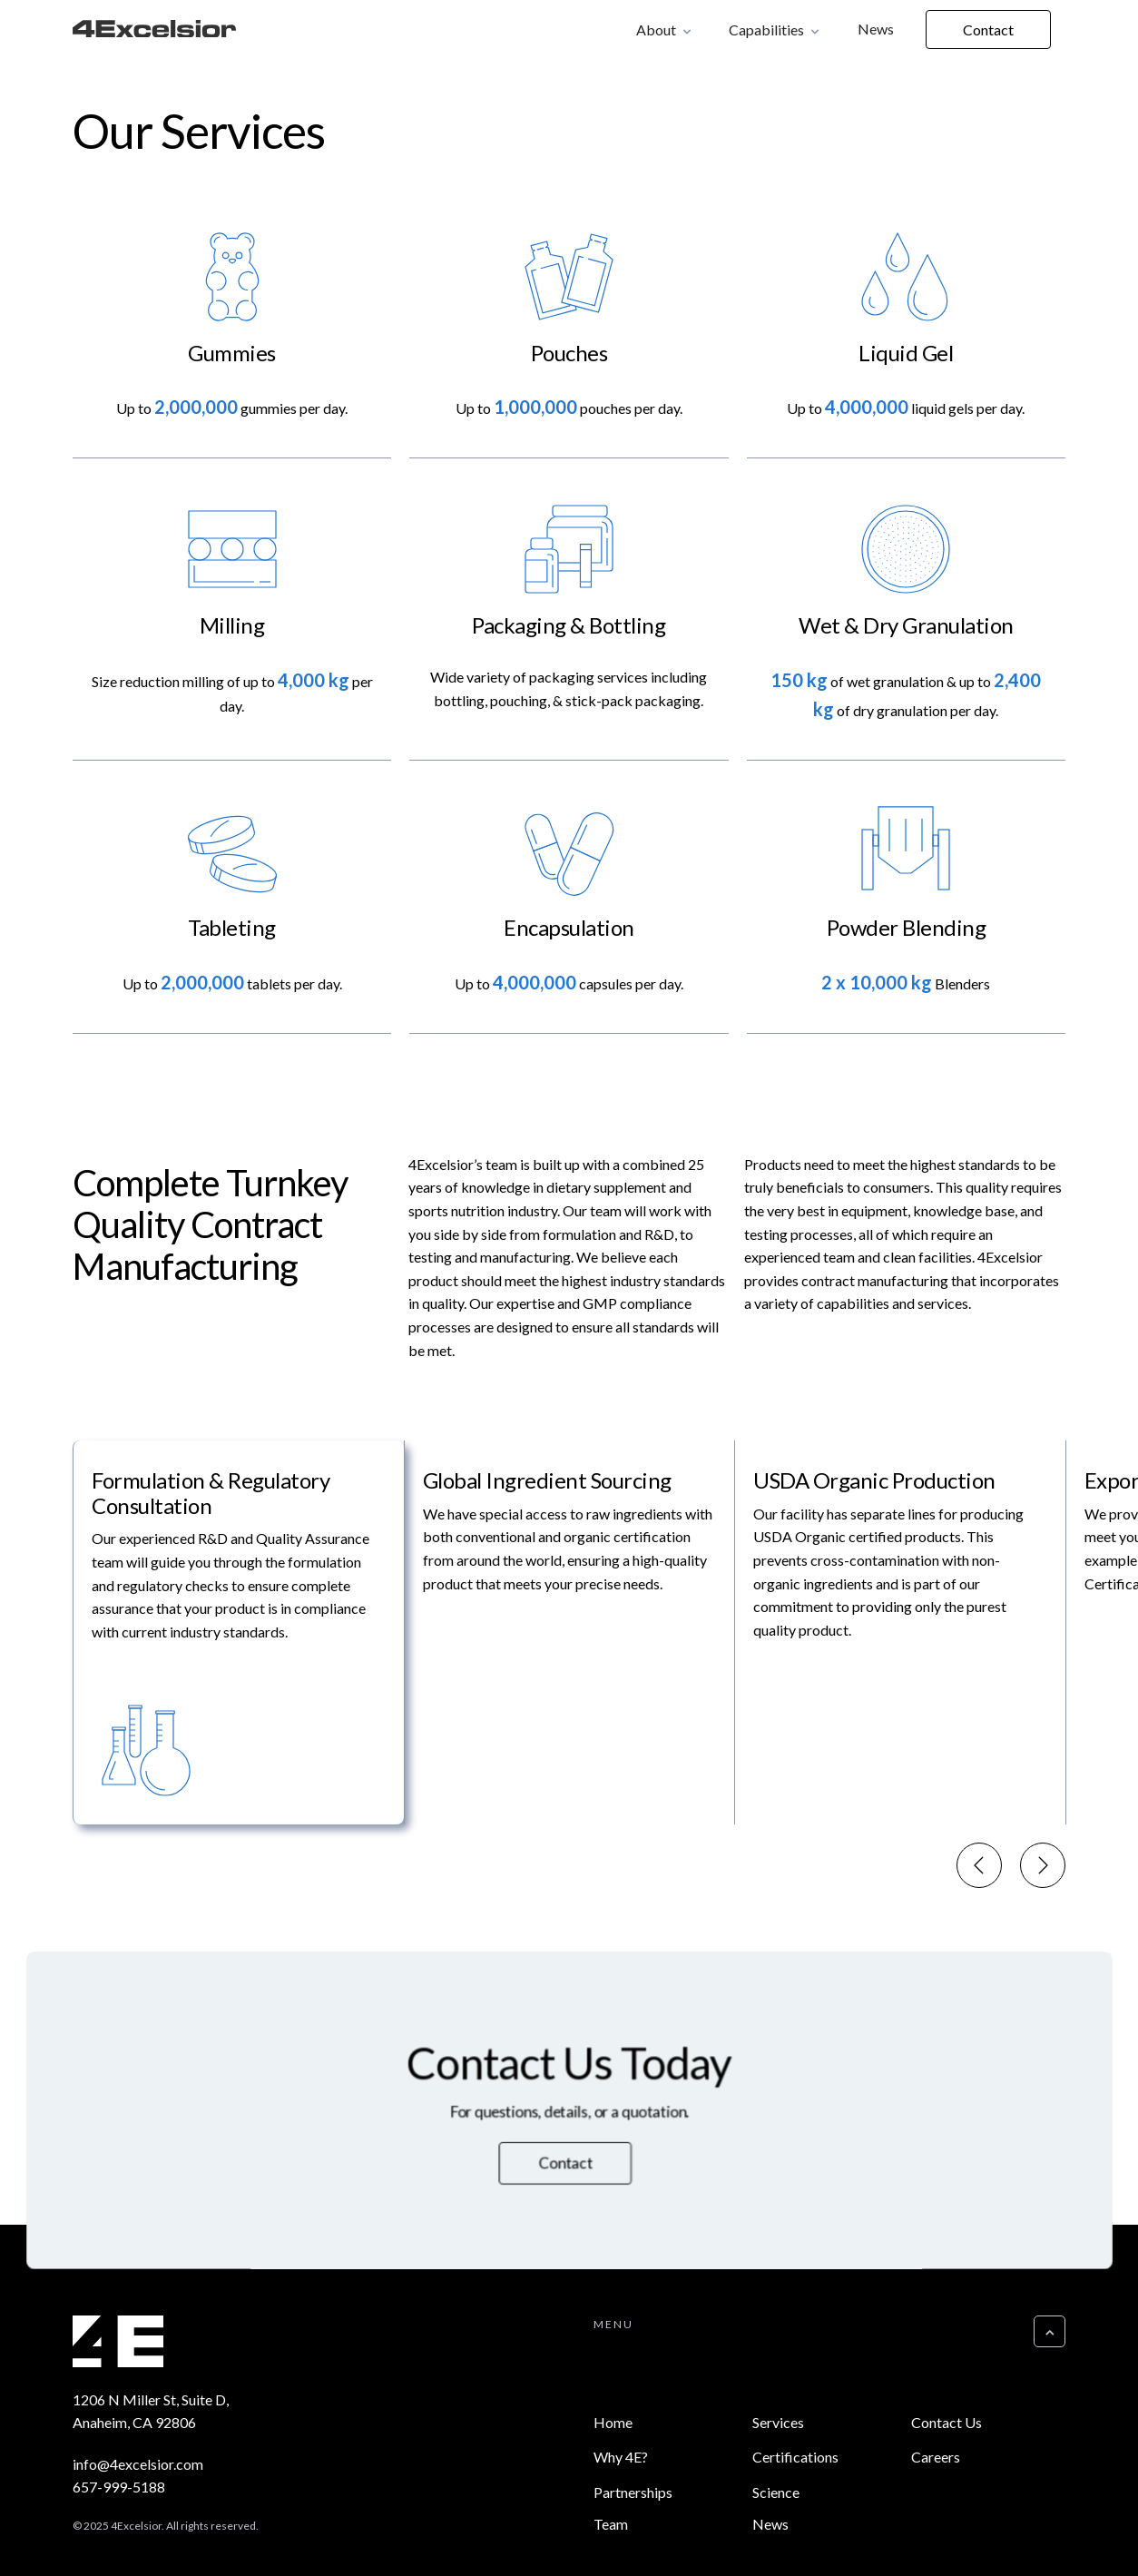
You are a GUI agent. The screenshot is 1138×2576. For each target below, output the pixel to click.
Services (778, 2422)
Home (613, 2422)
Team (611, 2523)
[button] (665, 29)
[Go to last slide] (979, 1867)
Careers (935, 2456)
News (876, 28)
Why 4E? (621, 2456)
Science (776, 2492)
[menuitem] (238, 1633)
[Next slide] (1042, 1867)
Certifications (795, 2456)
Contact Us (946, 2422)
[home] (154, 32)
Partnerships (633, 2492)
